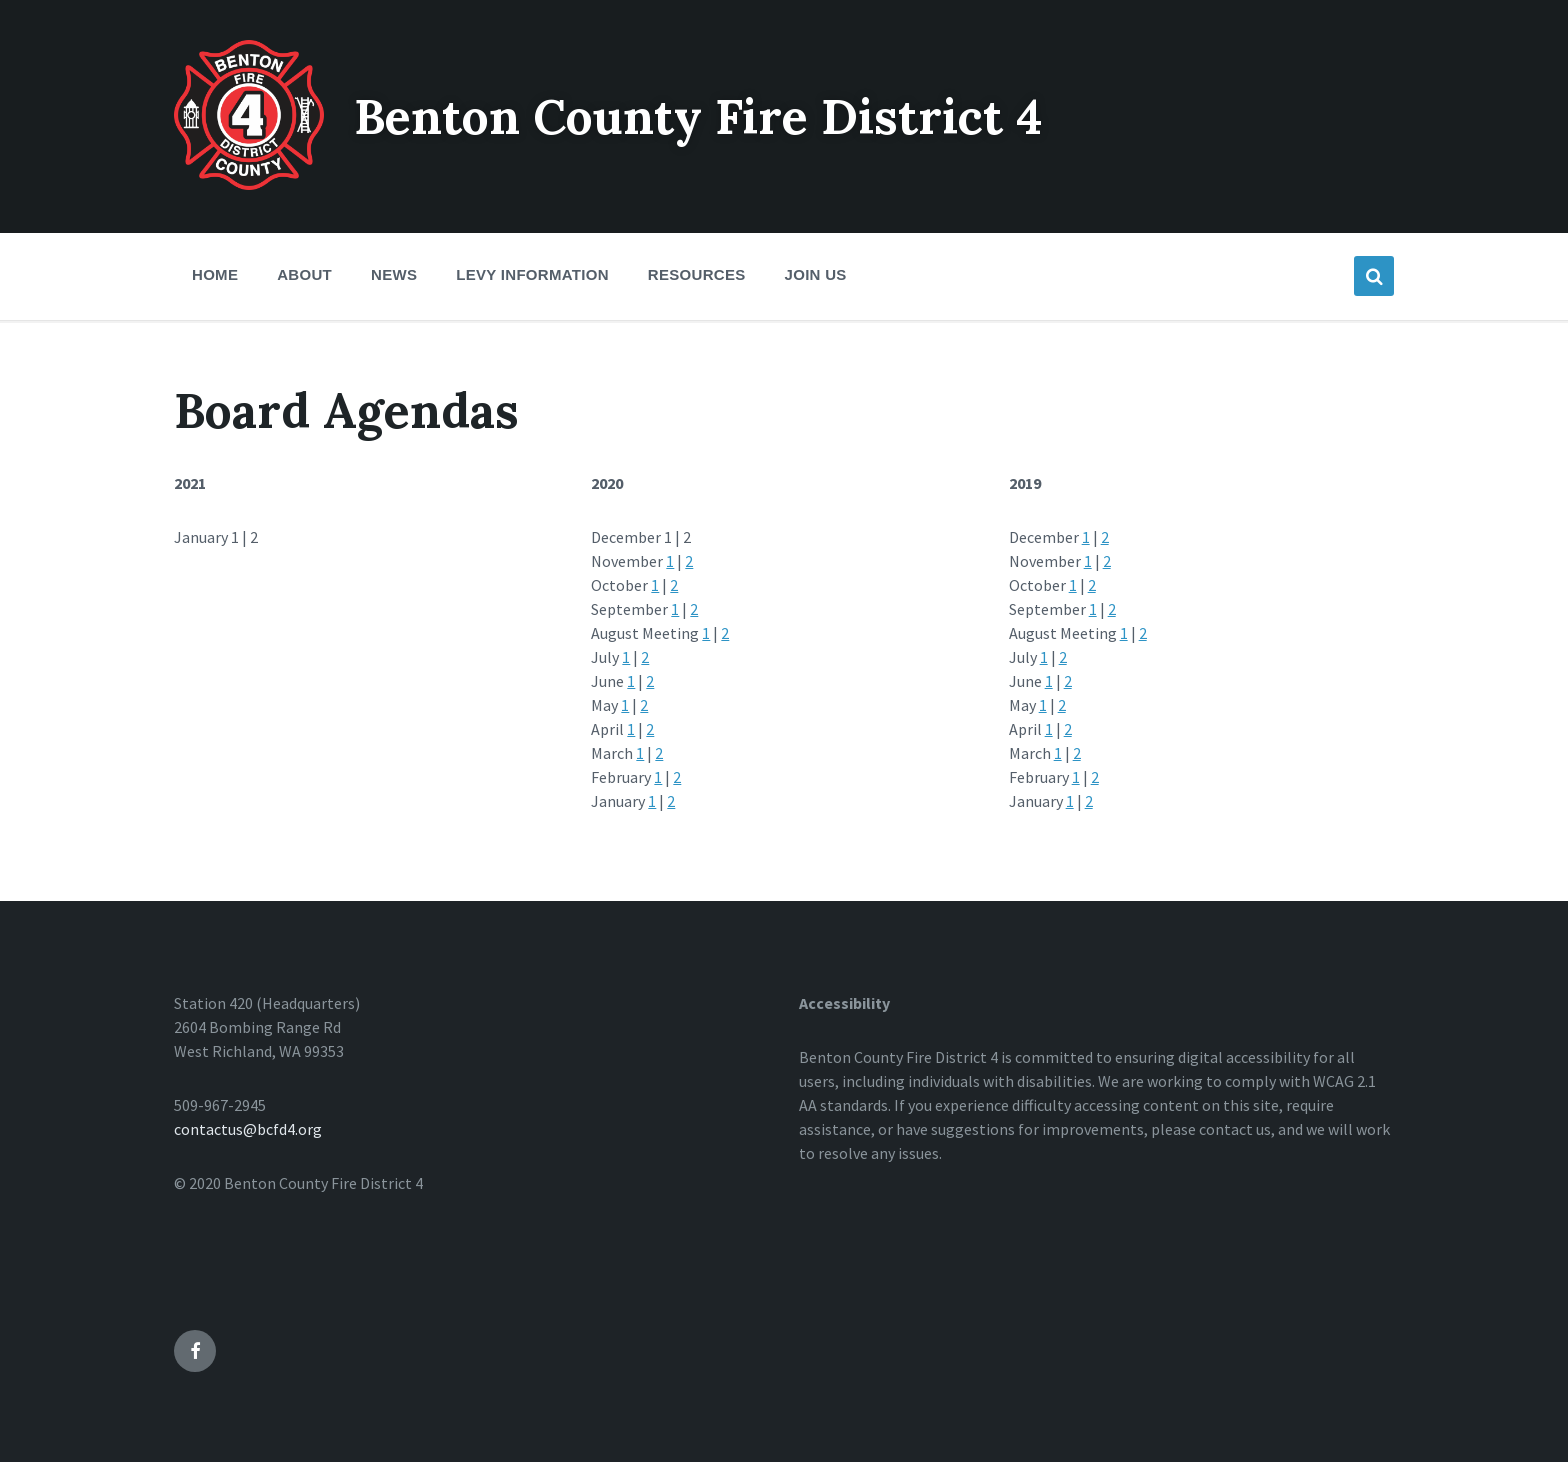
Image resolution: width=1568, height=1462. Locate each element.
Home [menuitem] (215, 274)
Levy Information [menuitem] (532, 274)
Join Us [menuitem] (816, 274)
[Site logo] (249, 184)
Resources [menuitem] (697, 274)
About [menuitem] (304, 274)
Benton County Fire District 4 (698, 116)
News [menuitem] (394, 274)
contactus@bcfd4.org (248, 1129)
